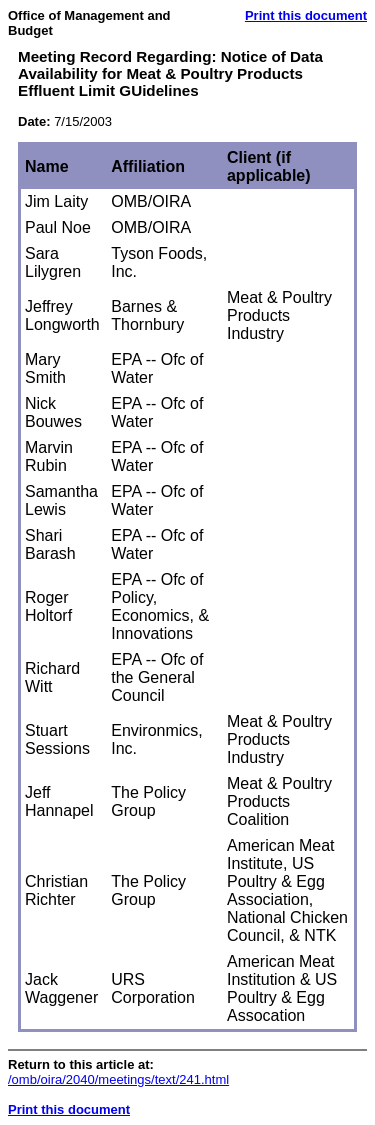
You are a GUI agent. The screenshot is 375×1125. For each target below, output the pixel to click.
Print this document (306, 15)
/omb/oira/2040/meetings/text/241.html (118, 1079)
